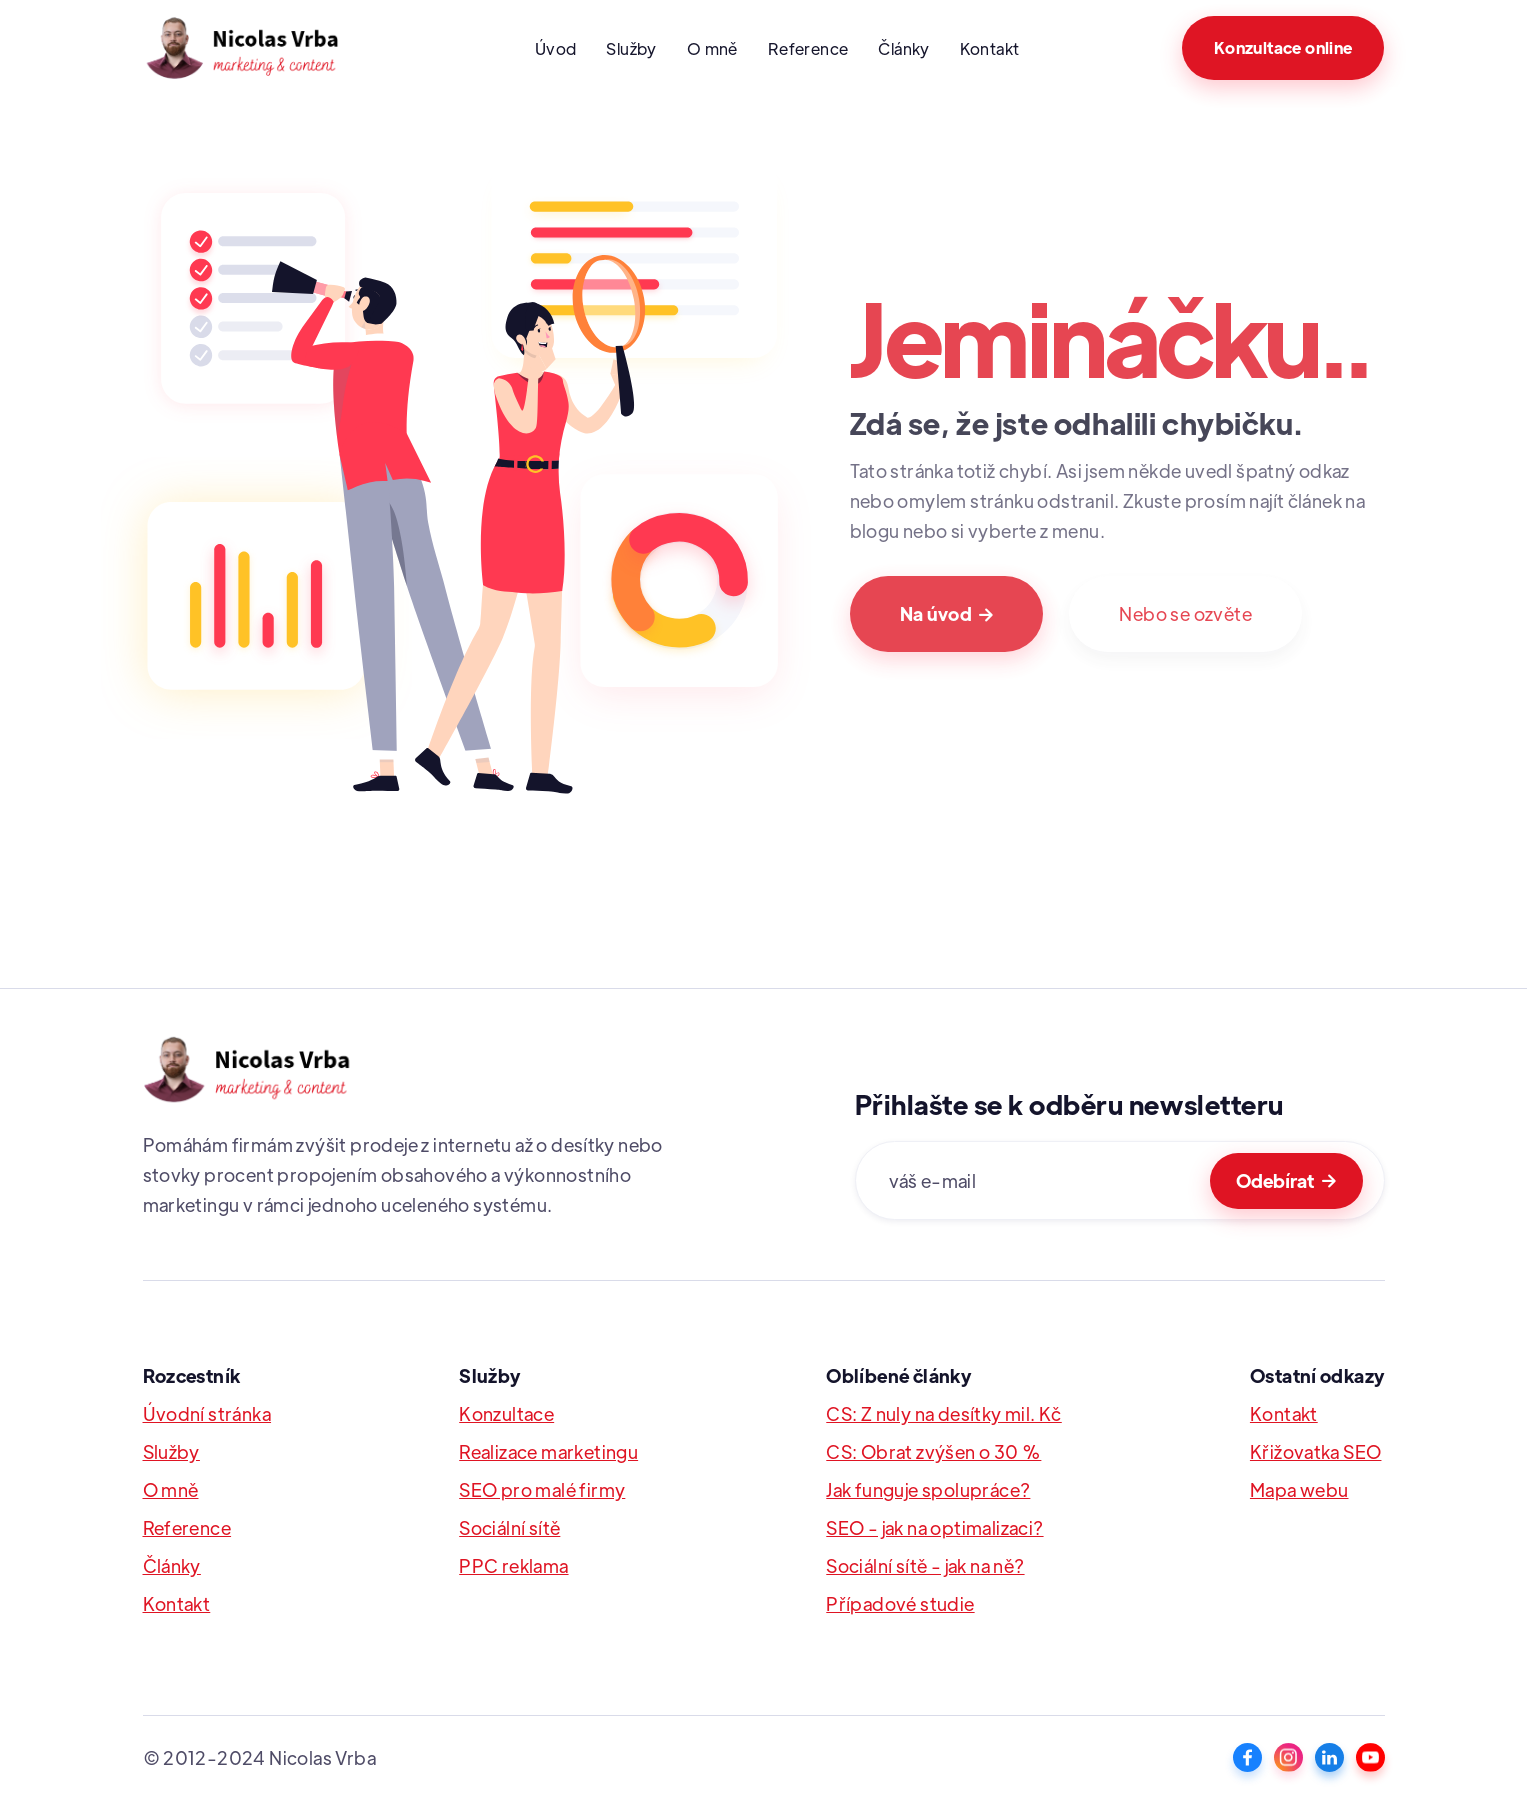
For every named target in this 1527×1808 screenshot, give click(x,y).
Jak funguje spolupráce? (928, 1489)
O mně (712, 48)
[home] (258, 48)
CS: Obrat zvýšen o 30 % (933, 1451)
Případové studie (900, 1603)
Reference (808, 48)
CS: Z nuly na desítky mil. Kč (943, 1413)
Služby (631, 48)
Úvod (556, 48)
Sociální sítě (509, 1527)
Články (903, 48)
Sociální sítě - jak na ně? (925, 1565)
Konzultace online (1283, 47)
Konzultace (506, 1413)
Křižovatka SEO (1316, 1451)
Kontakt (990, 48)
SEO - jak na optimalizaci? (934, 1527)
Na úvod (947, 613)
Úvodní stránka (207, 1413)
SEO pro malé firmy (542, 1489)
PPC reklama (513, 1565)
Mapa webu (1299, 1489)
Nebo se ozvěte (1185, 613)
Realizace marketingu (548, 1451)
